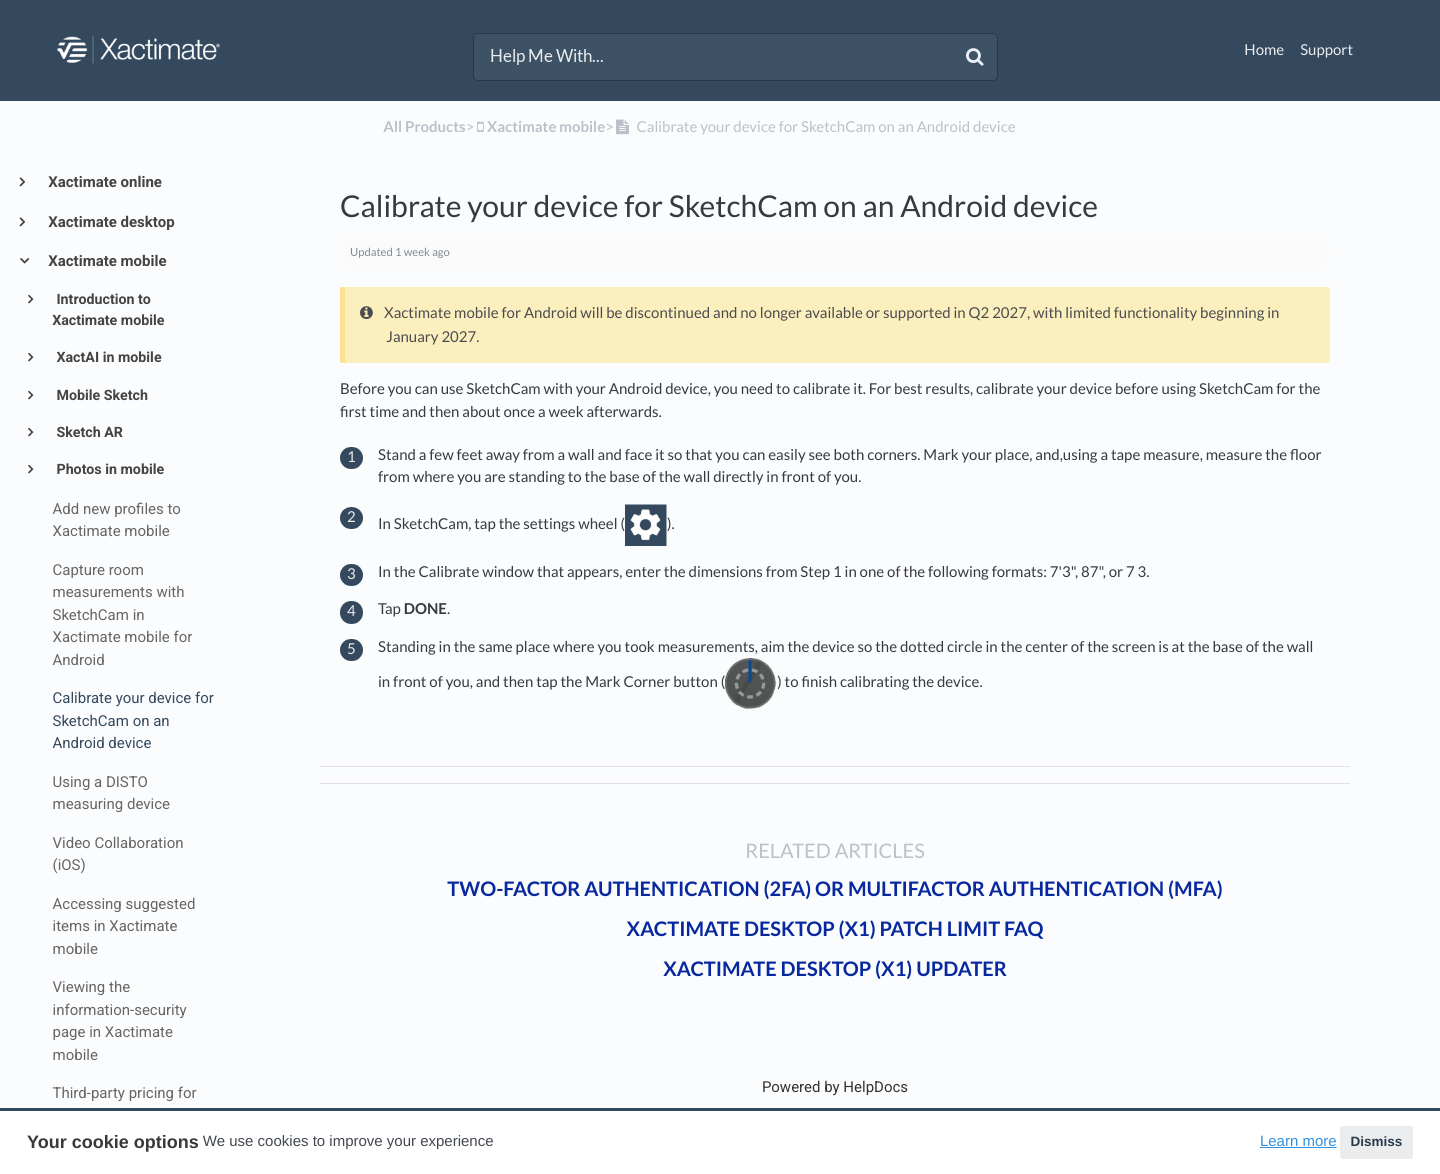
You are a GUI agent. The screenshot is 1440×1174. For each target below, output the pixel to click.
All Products (424, 127)
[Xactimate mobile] (539, 127)
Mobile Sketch (100, 396)
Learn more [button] (1298, 1141)
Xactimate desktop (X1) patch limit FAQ (835, 929)
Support (1326, 50)
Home (1264, 50)
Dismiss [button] (1376, 1141)
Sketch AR (88, 433)
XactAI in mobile (107, 358)
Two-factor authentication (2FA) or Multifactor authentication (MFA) (834, 889)
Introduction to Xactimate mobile (108, 310)
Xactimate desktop (110, 222)
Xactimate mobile (106, 261)
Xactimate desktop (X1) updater (835, 969)
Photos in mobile (108, 470)
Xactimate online (103, 182)
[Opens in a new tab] (835, 1087)
